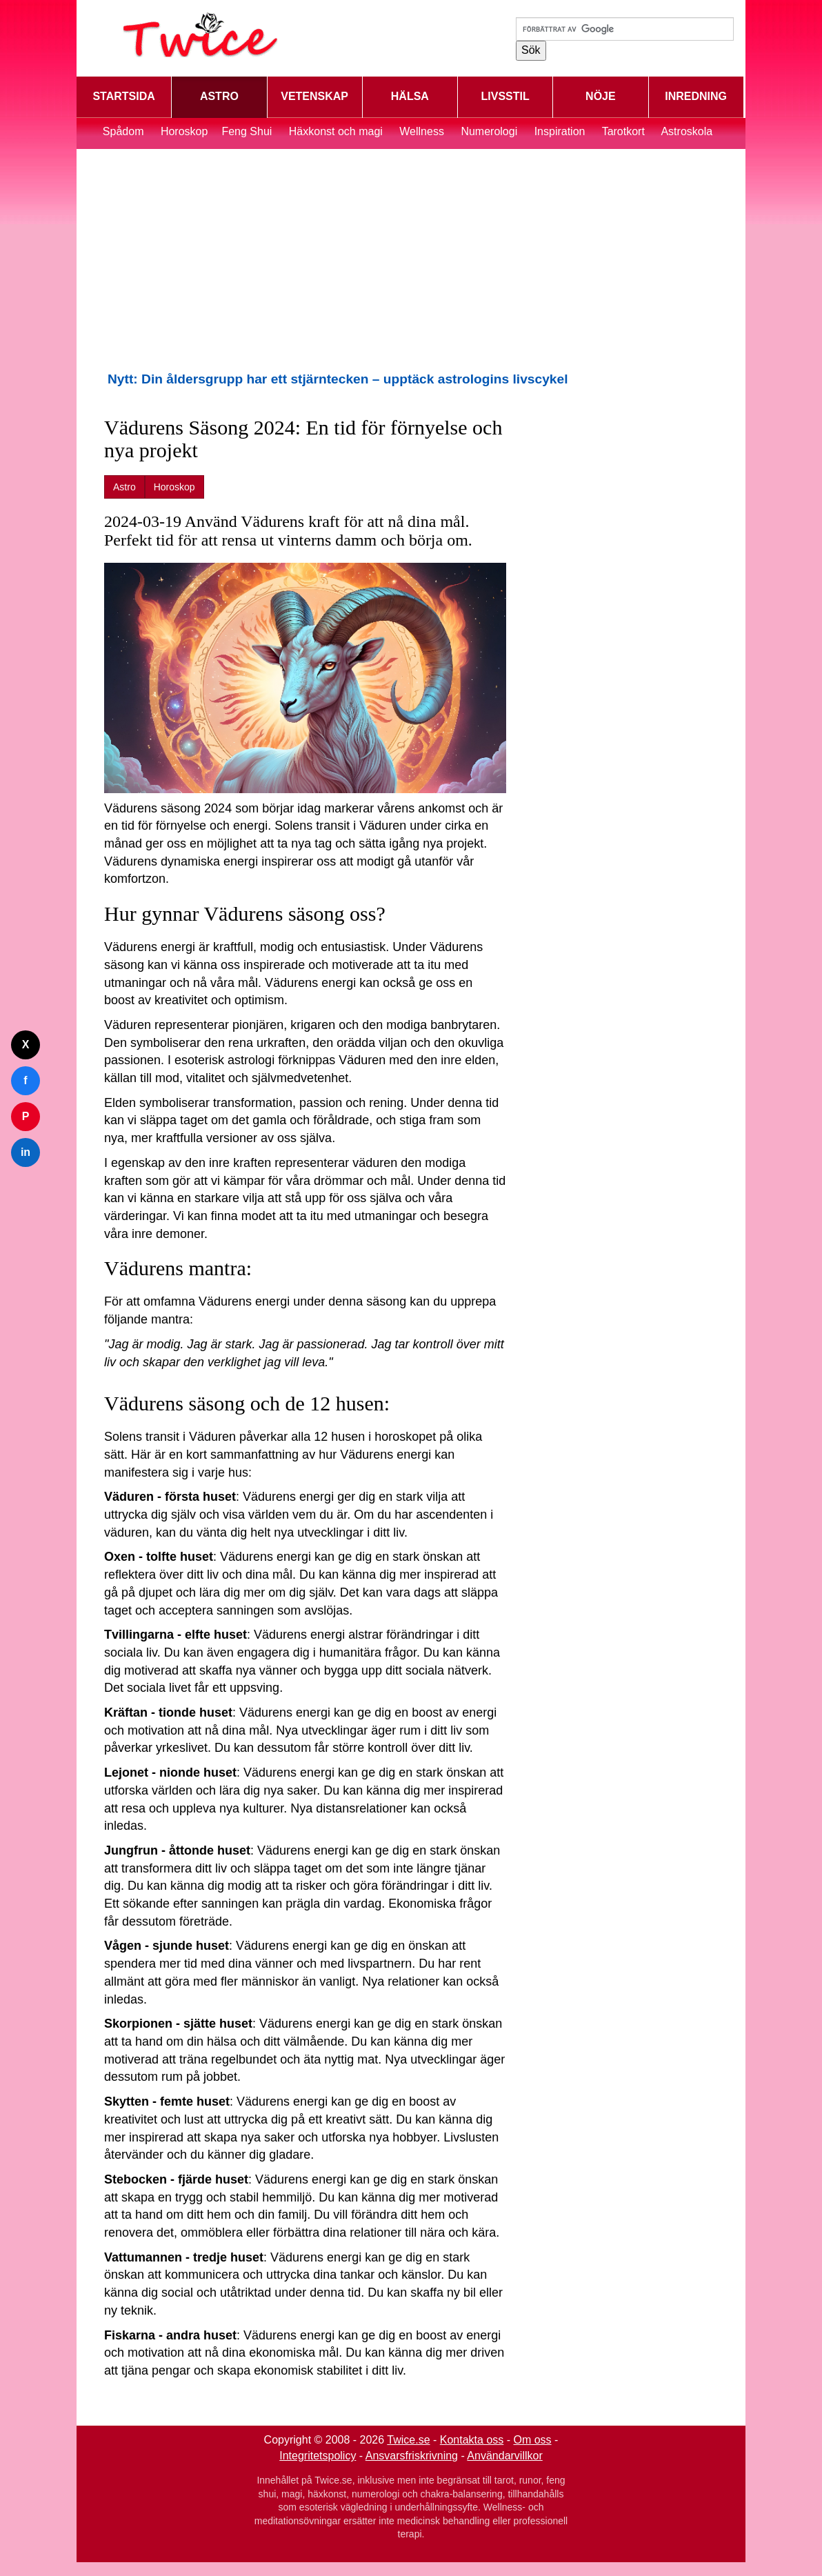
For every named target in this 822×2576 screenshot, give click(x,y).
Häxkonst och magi (336, 131)
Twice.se (408, 2440)
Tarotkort (623, 131)
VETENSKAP (314, 96)
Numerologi (489, 131)
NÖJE (600, 96)
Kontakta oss (472, 2440)
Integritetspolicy (317, 2456)
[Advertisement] (411, 259)
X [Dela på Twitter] (26, 1044)
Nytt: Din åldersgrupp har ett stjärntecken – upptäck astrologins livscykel (338, 379)
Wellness (421, 131)
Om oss (533, 2440)
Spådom (123, 131)
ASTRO (219, 96)
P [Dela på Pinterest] (26, 1116)
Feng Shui (247, 131)
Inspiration (559, 131)
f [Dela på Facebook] (25, 1080)
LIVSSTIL (505, 96)
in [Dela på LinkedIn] (25, 1152)
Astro (124, 486)
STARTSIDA (123, 96)
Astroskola (686, 131)
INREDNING (696, 96)
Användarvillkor (504, 2456)
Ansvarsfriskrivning (411, 2456)
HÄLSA (410, 96)
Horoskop (184, 131)
